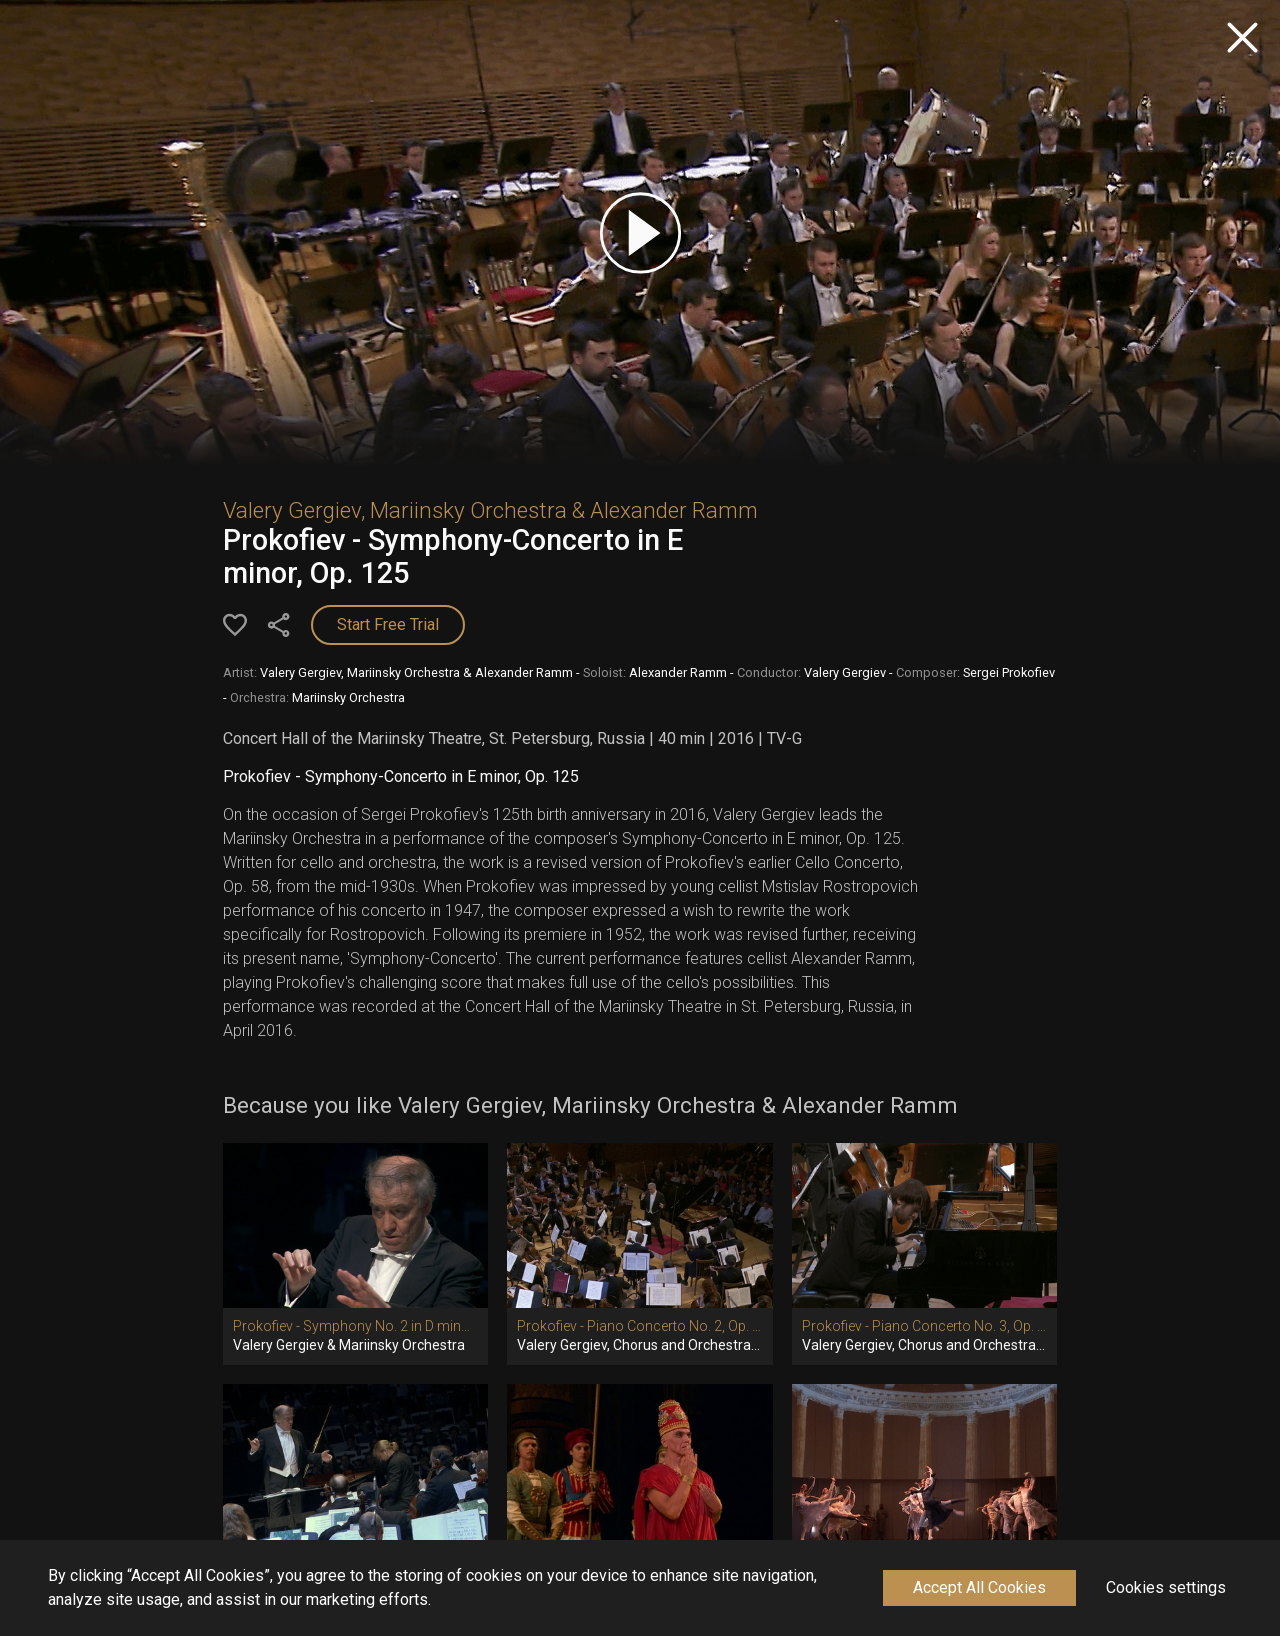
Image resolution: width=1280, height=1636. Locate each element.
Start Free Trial (388, 624)
